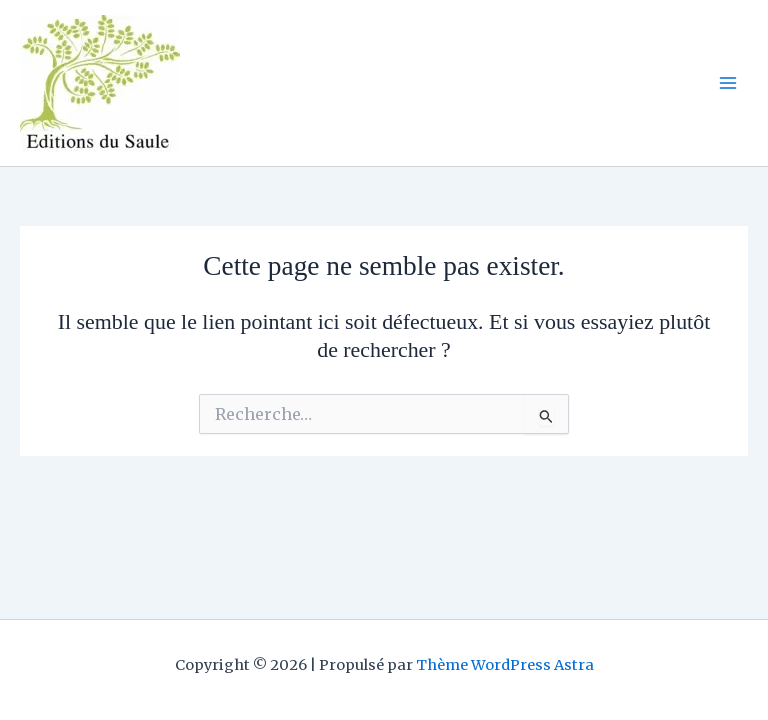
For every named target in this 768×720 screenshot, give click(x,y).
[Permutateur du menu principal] (728, 83)
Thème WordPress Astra (505, 665)
